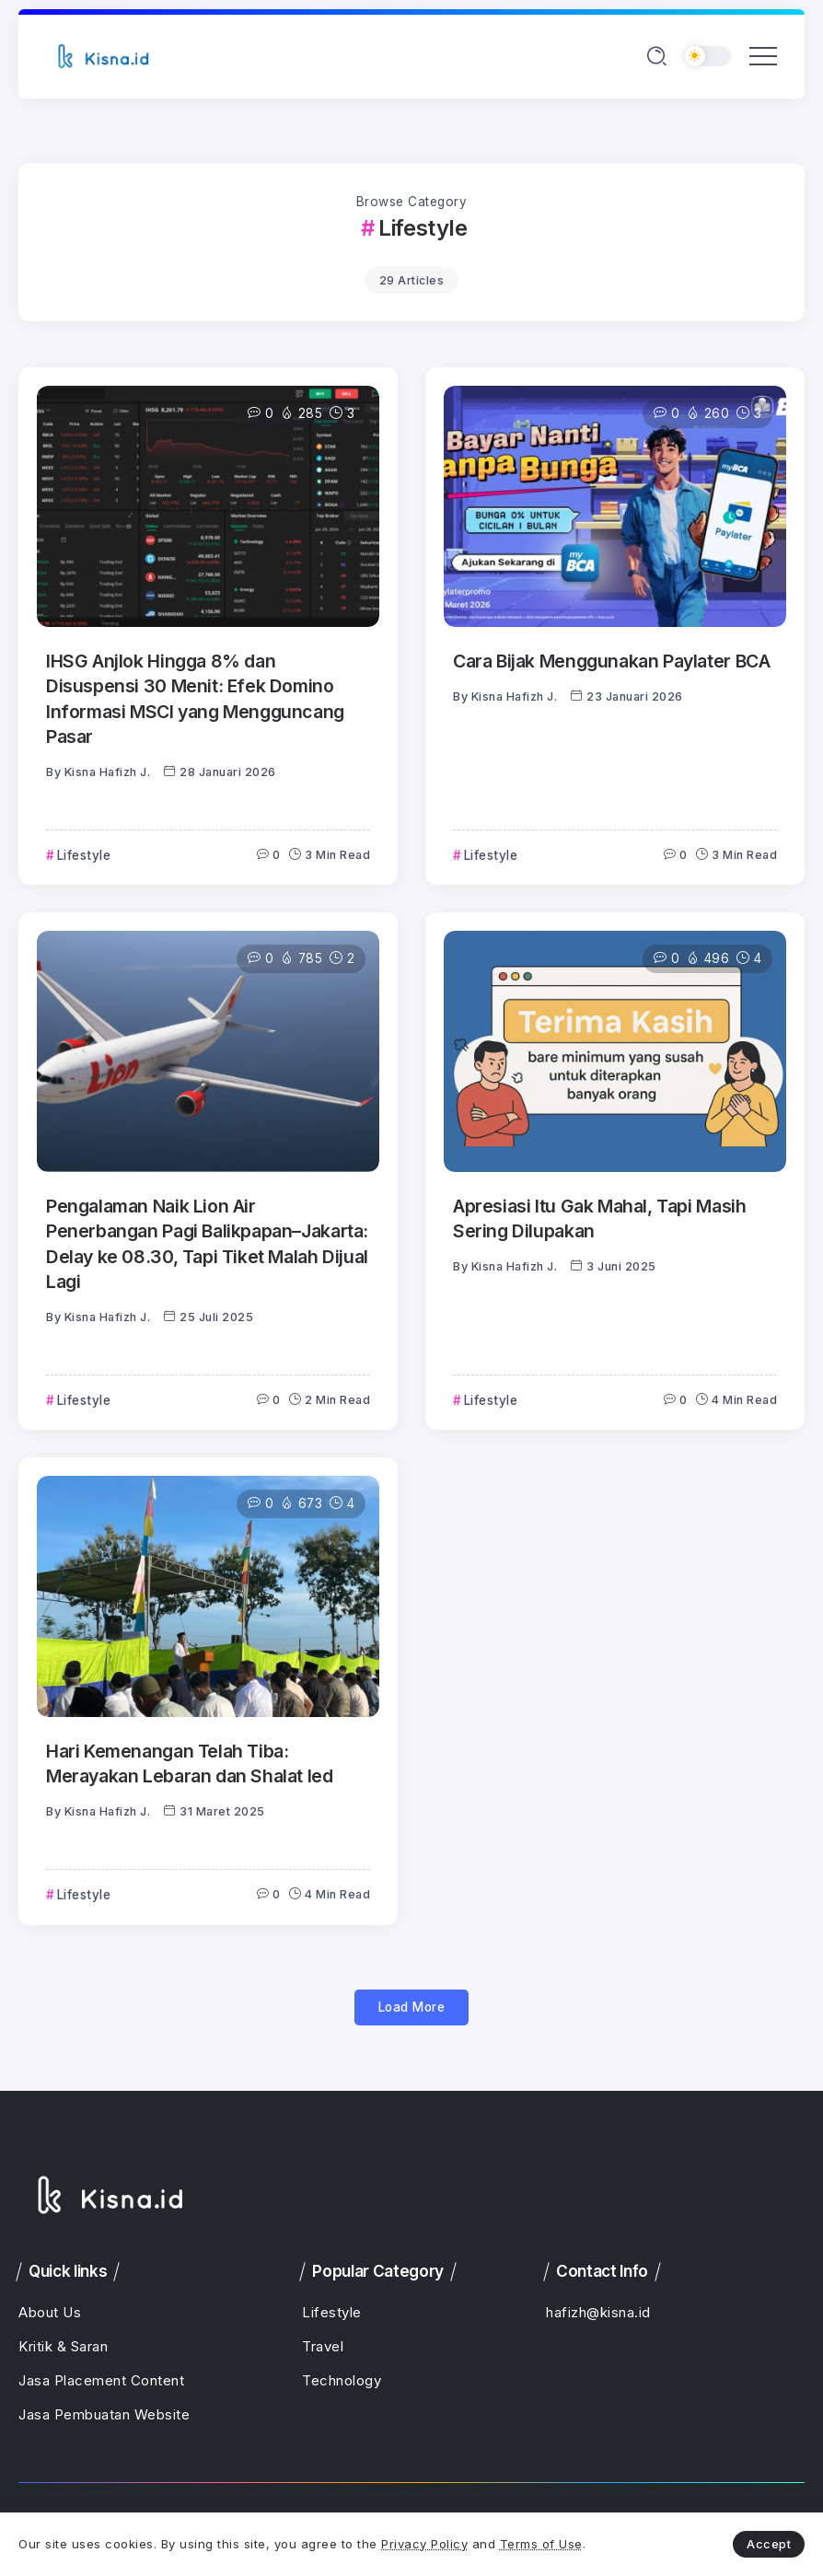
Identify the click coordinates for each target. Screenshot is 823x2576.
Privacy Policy (424, 2543)
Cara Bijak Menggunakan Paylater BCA (611, 661)
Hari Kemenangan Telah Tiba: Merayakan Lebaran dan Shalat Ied (189, 1763)
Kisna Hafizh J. (107, 772)
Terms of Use (541, 2543)
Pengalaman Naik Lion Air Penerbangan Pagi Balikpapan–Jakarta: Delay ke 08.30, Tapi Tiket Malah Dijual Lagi (207, 1244)
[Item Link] (208, 506)
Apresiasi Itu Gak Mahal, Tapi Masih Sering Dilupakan (599, 1218)
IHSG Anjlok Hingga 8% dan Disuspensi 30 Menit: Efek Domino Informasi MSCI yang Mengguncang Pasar (195, 699)
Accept (769, 2543)
